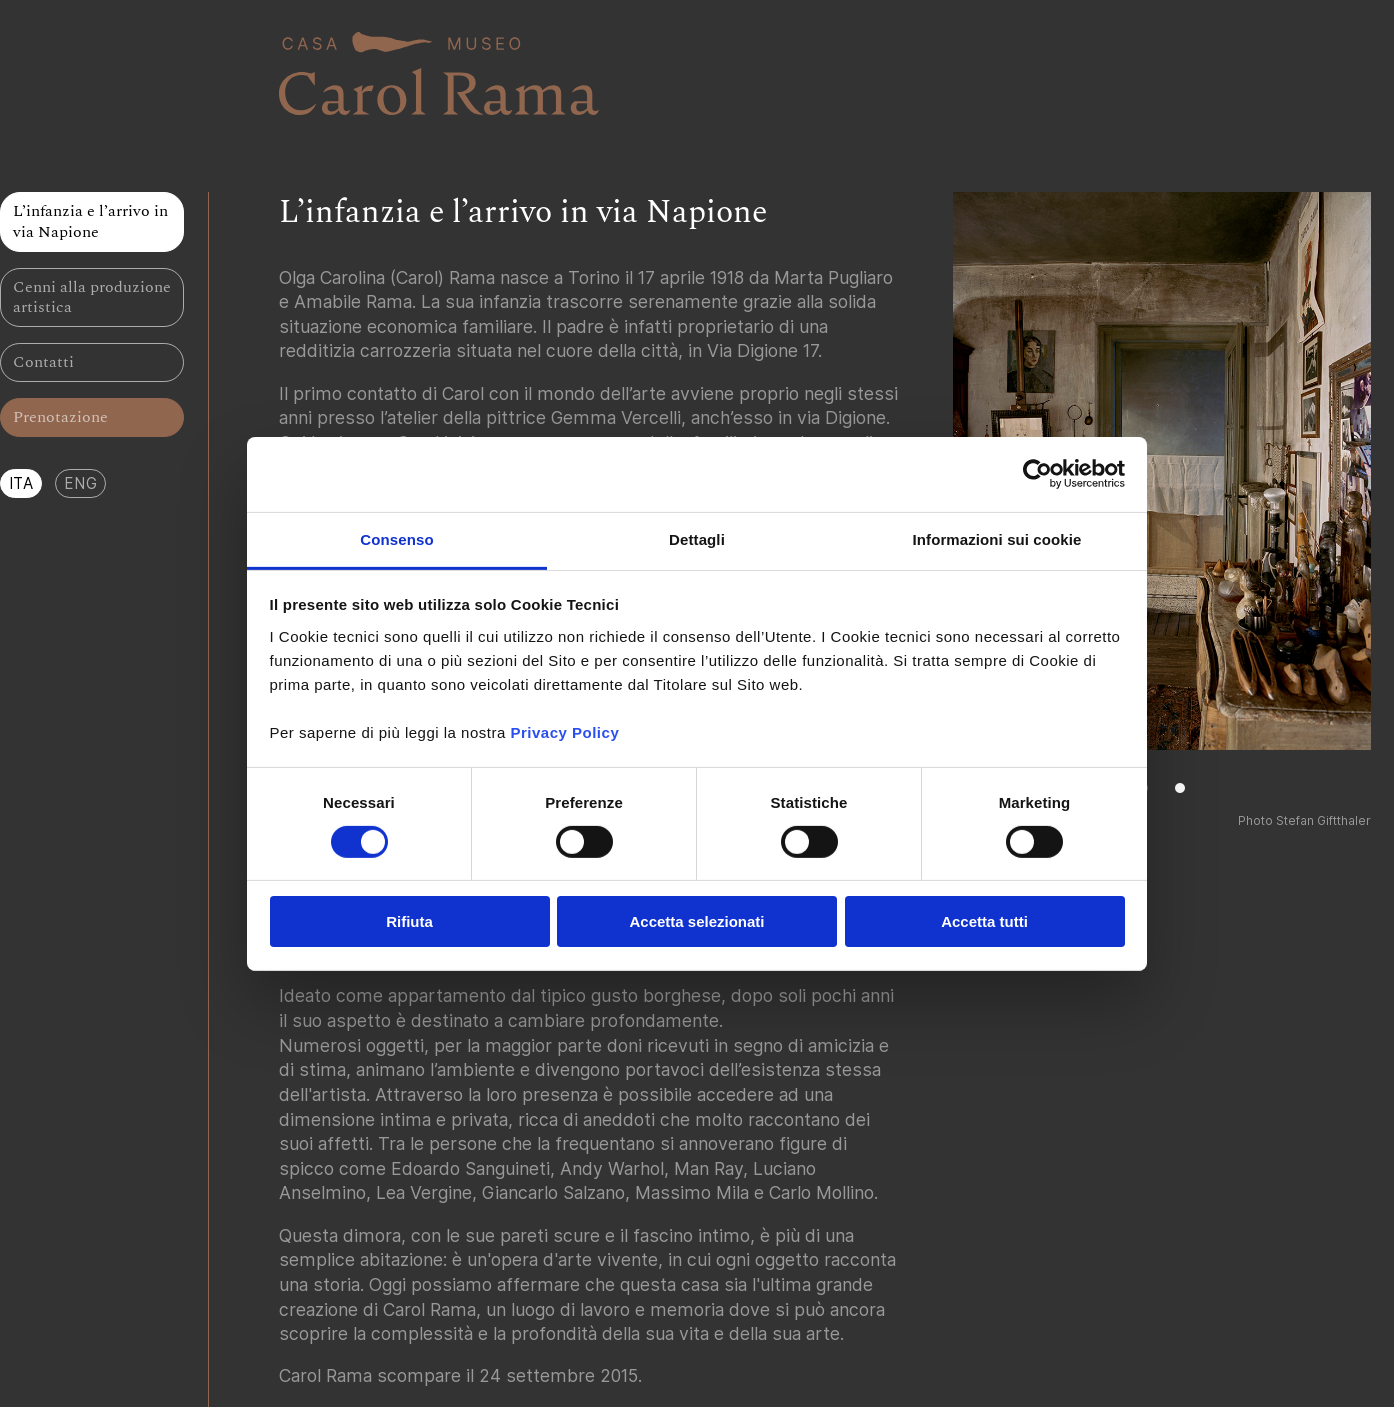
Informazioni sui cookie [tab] (997, 538)
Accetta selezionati (696, 921)
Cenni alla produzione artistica (92, 297)
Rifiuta (409, 921)
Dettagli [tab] (697, 538)
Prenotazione (60, 417)
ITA (21, 483)
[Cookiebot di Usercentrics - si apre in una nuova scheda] (1037, 474)
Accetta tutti (984, 921)
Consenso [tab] (396, 538)
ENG (80, 483)
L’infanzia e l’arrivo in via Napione (90, 221)
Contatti (43, 362)
